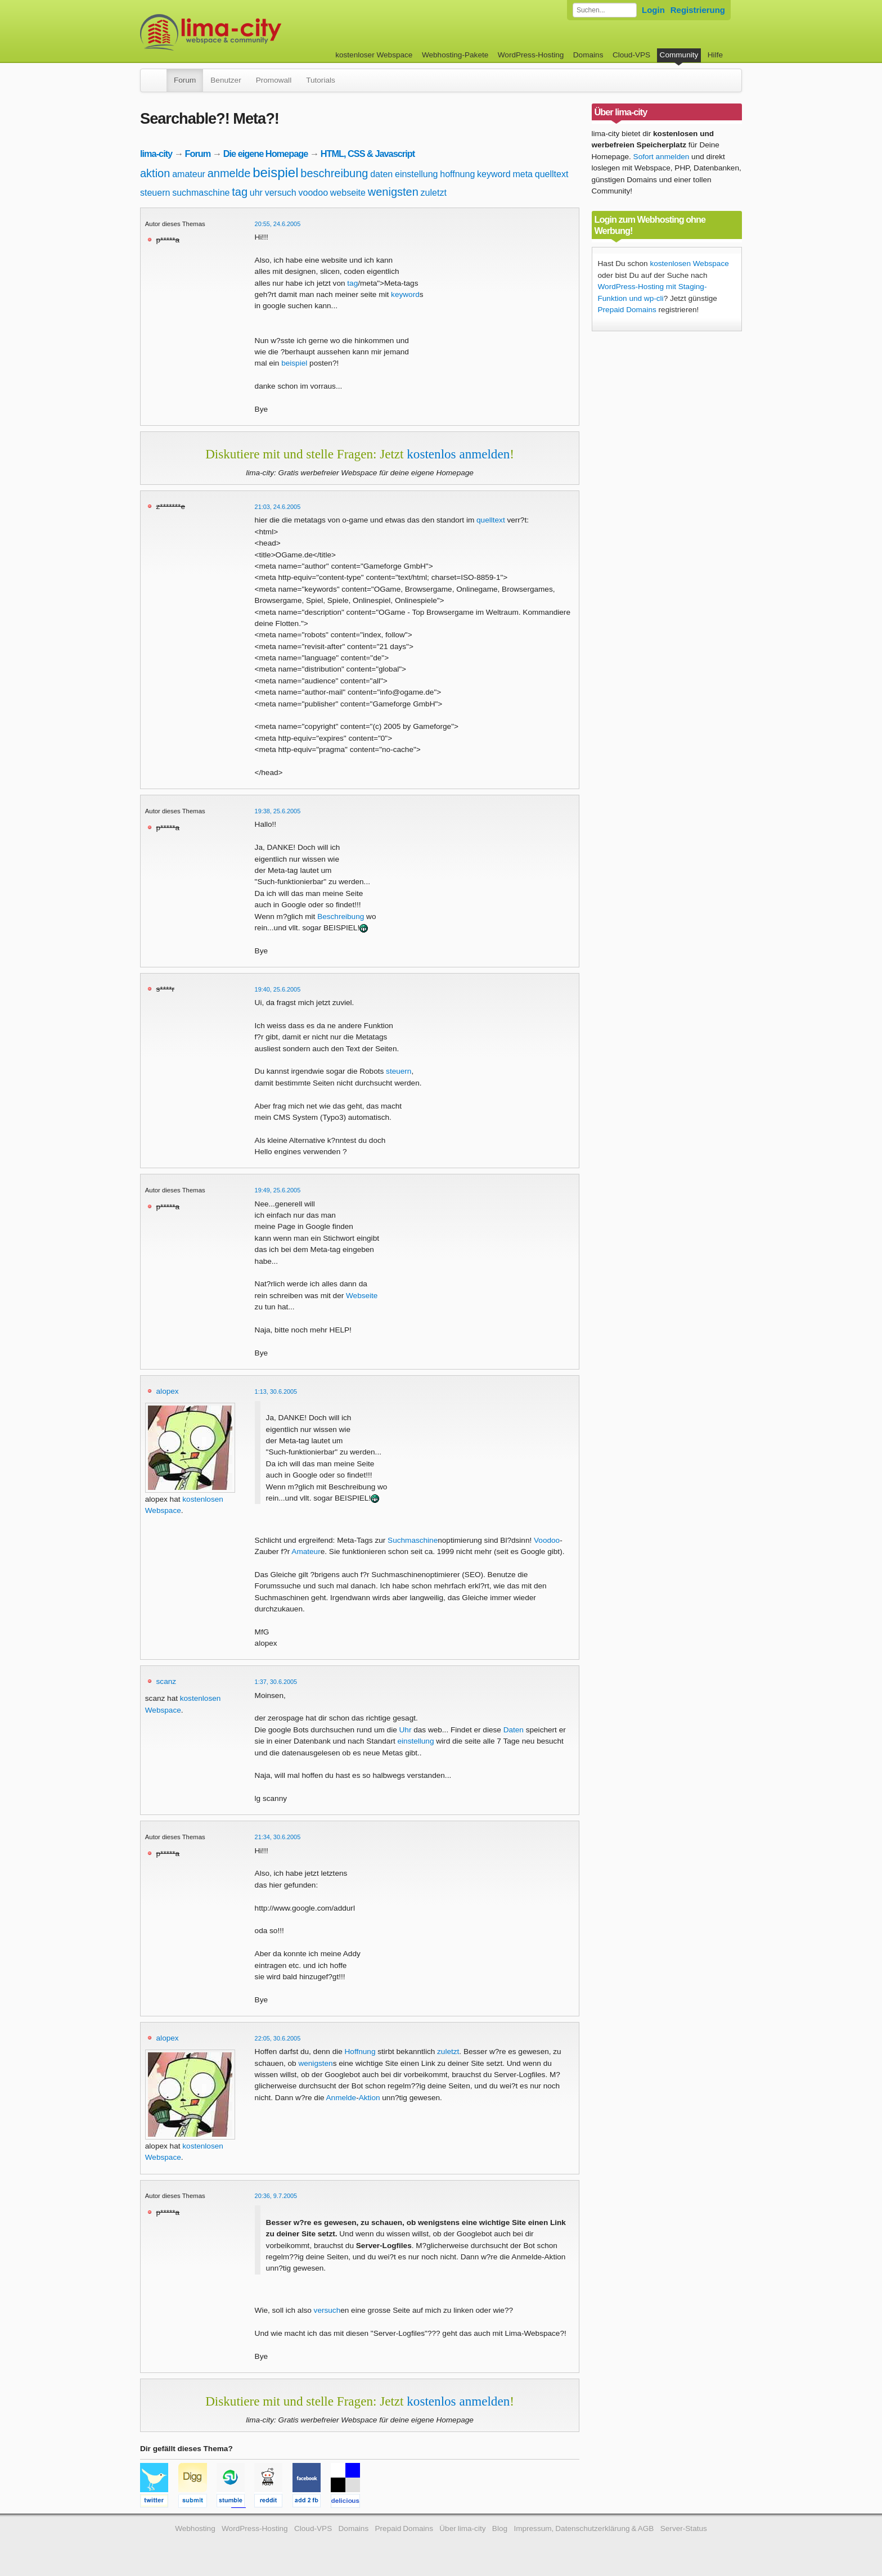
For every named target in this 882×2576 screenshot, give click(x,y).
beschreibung (334, 173)
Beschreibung (340, 916)
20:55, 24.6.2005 (278, 223)
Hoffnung (360, 2051)
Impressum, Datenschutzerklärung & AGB (584, 2528)
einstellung (416, 174)
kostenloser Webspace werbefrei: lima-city (252, 32)
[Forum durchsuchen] (605, 10)
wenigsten (393, 192)
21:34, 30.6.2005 (278, 1837)
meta (522, 174)
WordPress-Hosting (531, 55)
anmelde (229, 173)
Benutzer (225, 80)
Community (679, 55)
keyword (494, 174)
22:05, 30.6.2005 (278, 2038)
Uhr (405, 1730)
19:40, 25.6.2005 (278, 989)
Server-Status (683, 2528)
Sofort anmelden (661, 156)
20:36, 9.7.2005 (276, 2195)
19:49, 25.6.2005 (278, 1190)
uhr (256, 192)
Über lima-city (462, 2528)
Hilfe (715, 55)
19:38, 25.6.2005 (278, 811)
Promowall (273, 80)
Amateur (305, 1551)
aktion (155, 173)
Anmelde (341, 2097)
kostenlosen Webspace (689, 263)
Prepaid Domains (627, 309)
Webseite (361, 1295)
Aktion (369, 2097)
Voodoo (547, 1540)
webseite (348, 192)
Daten (513, 1730)
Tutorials (320, 80)
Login (653, 10)
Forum (185, 80)
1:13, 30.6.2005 (276, 1391)
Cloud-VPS (631, 55)
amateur (188, 174)
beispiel (275, 172)
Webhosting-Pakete (455, 55)
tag (240, 192)
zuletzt (434, 192)
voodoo (313, 192)
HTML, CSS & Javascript (368, 153)
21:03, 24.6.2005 (278, 506)
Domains (588, 55)
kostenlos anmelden (458, 454)
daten (381, 174)
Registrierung (697, 10)
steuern (155, 192)
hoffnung (457, 174)
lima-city (156, 153)
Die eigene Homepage (265, 153)
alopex (167, 1391)
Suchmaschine (413, 1540)
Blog (499, 2528)
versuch (280, 192)
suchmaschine (201, 192)
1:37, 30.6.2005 (276, 1681)
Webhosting (195, 2528)
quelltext (552, 174)
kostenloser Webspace (373, 55)
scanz (166, 1681)
